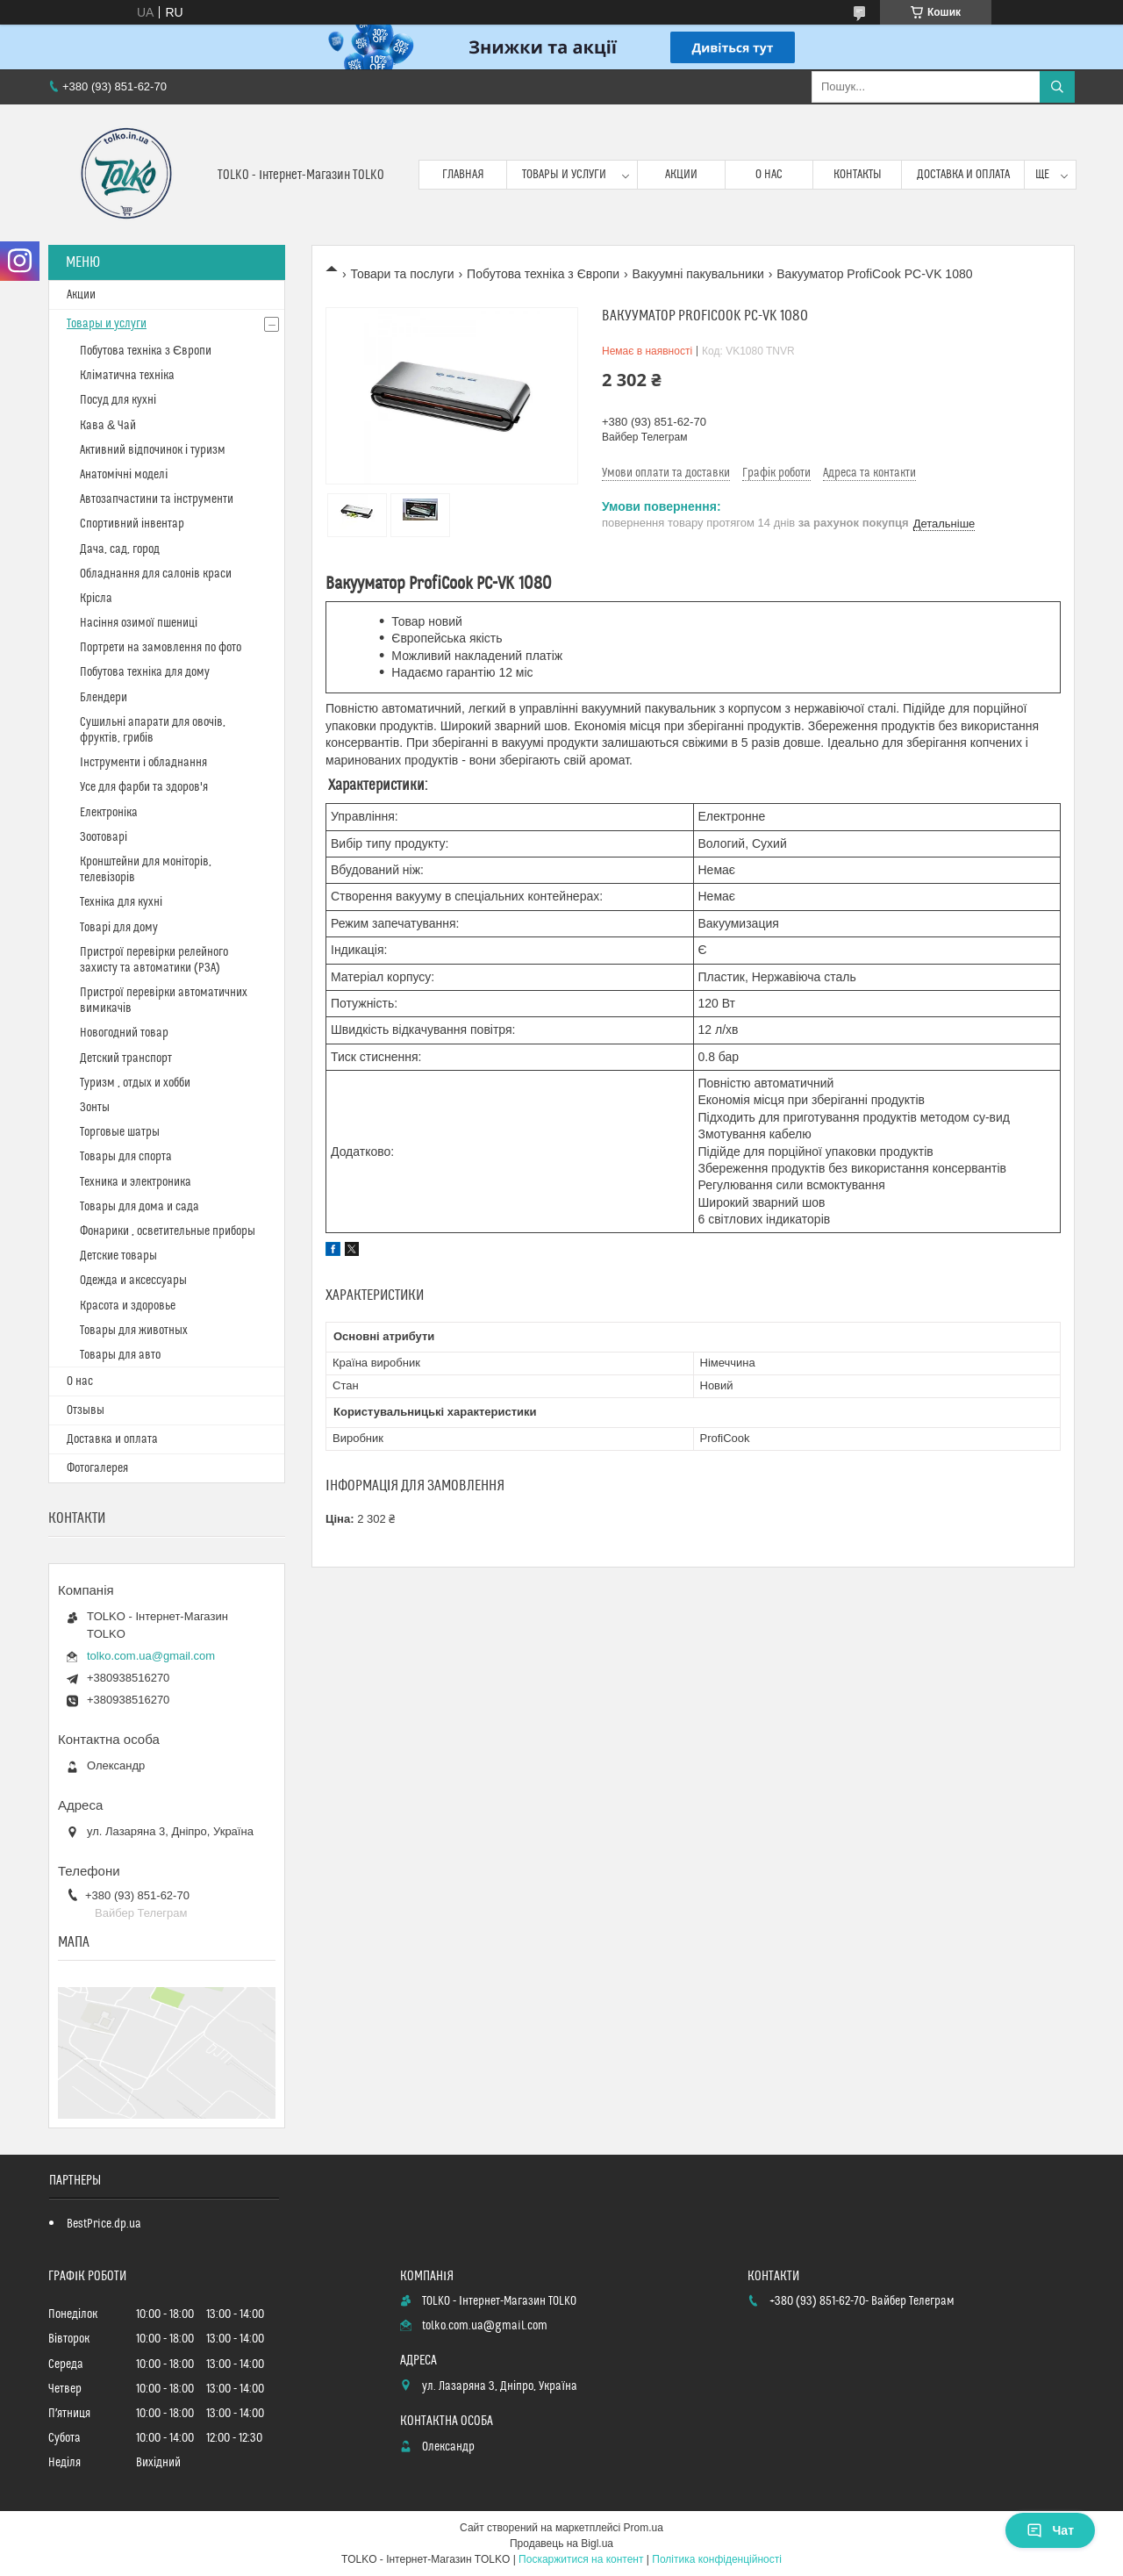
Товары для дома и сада (139, 1207)
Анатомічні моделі (124, 475)
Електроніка (109, 813)
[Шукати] (1057, 87)
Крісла (96, 599)
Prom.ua (643, 2528)
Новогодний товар (124, 1033)
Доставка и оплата (963, 175)
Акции (681, 175)
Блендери (103, 698)
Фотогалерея (97, 1468)
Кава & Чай (108, 426)
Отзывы (85, 1410)
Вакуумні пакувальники (698, 274)
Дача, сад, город (120, 549)
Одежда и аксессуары (133, 1281)
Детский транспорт (126, 1058)
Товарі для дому (119, 928)
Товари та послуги (402, 274)
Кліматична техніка (127, 376)
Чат (1050, 2530)
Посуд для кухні (118, 400)
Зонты (95, 1108)
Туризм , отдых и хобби (135, 1083)
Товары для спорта (126, 1157)
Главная (463, 175)
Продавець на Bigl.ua (561, 2543)
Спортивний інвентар (132, 524)
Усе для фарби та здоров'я (144, 787)
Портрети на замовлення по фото (160, 648)
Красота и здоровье (127, 1306)
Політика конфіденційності (717, 2559)
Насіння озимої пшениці (138, 623)
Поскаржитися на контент (581, 2559)
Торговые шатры (120, 1132)
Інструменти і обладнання (143, 763)
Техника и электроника (135, 1182)
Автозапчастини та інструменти (156, 499)
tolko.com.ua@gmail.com (151, 1655)
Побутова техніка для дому (145, 672)
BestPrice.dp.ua (104, 2224)
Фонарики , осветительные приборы (167, 1231)
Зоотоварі (103, 837)
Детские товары (118, 1256)
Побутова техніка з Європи (543, 274)
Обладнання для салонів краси (156, 574)
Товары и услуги (564, 175)
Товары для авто (120, 1355)
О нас (769, 175)
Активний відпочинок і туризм (152, 450)
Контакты (857, 175)
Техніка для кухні (121, 902)
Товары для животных (134, 1331)
